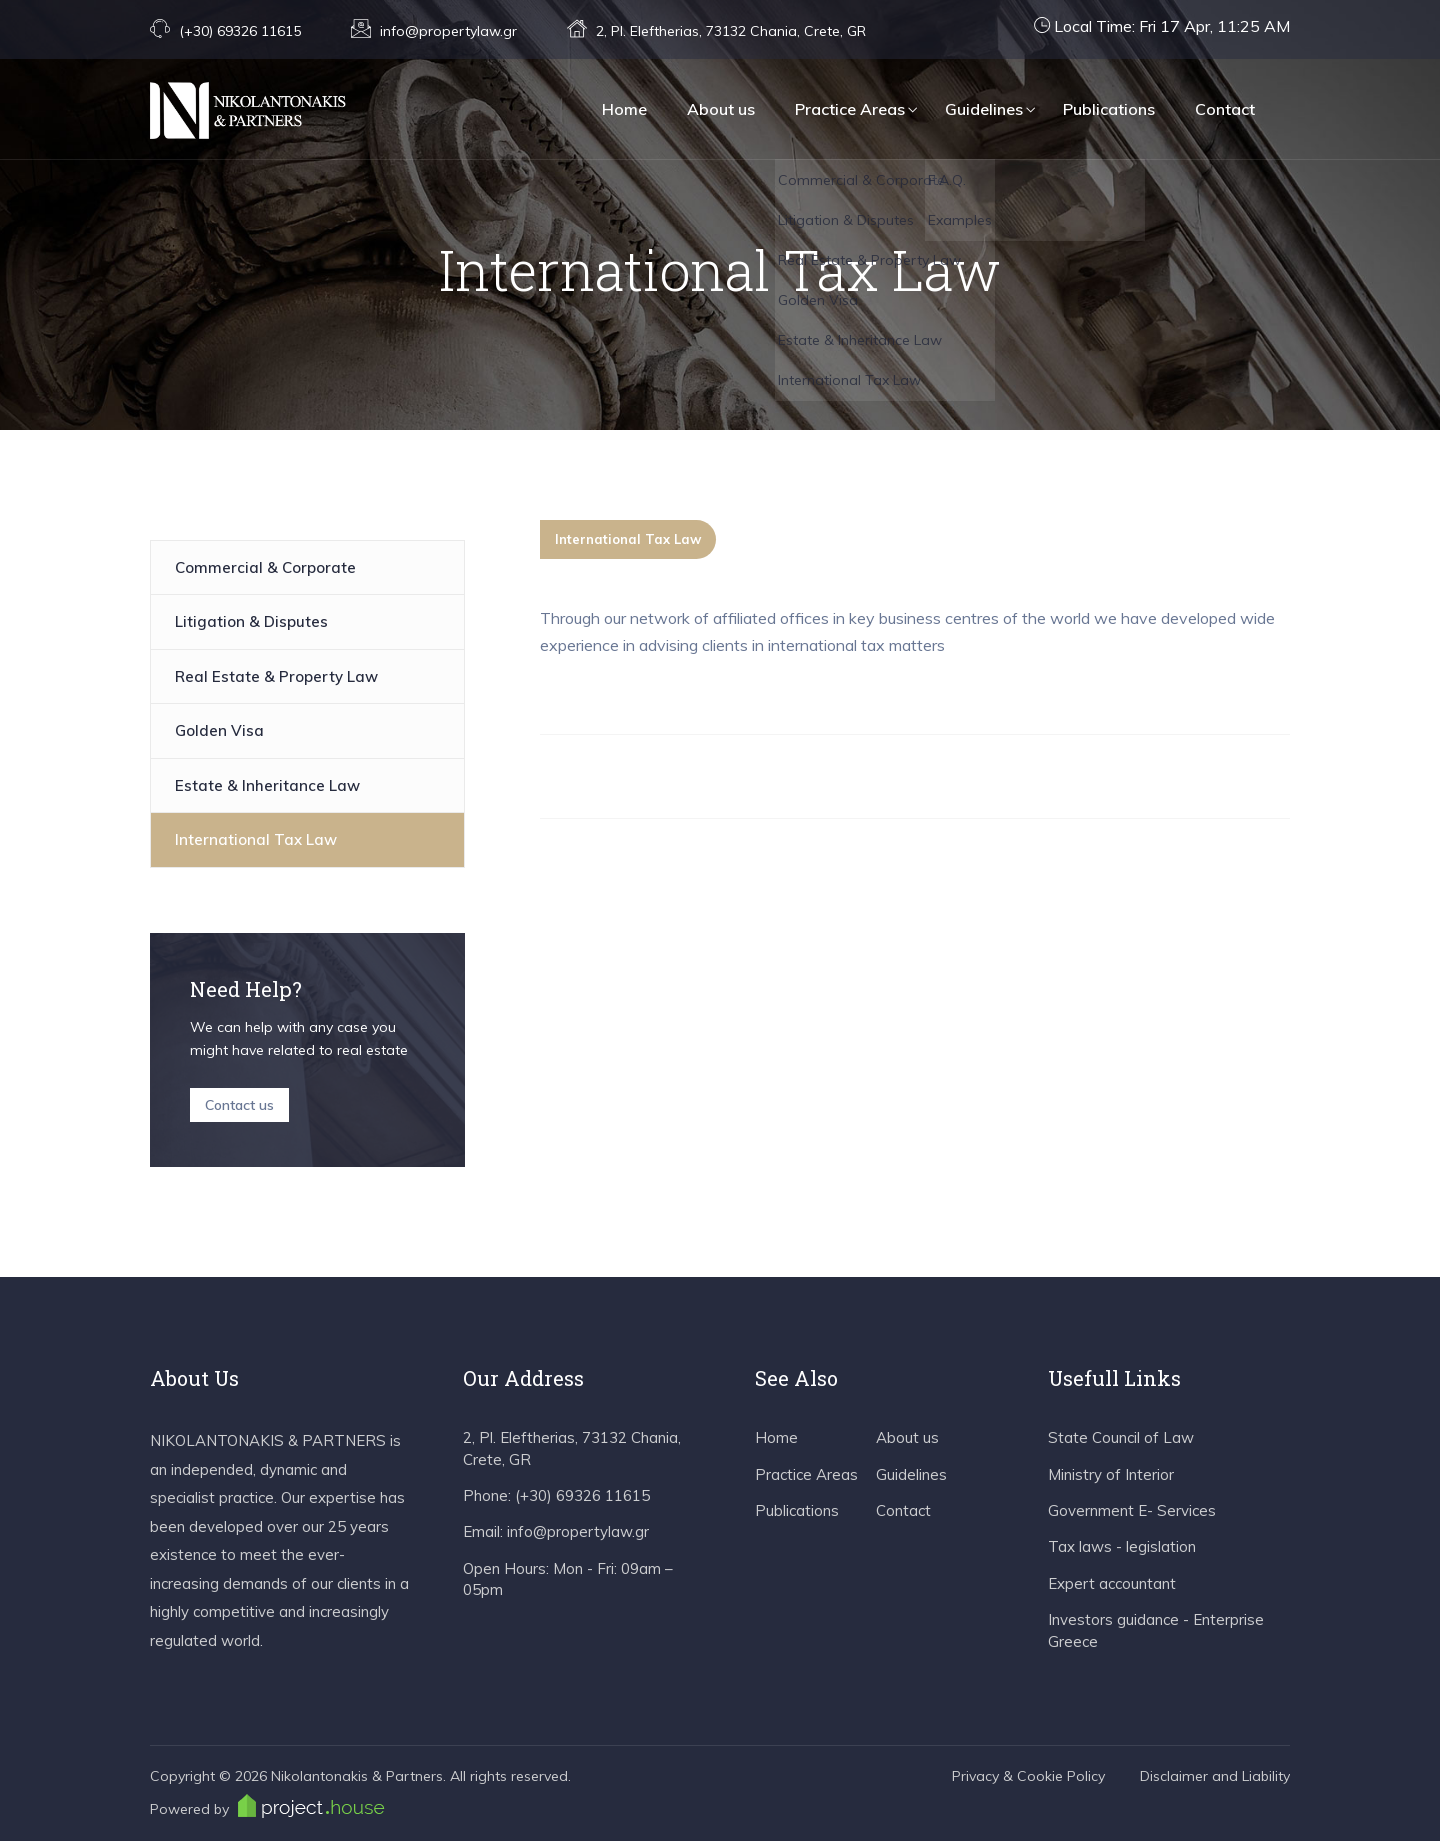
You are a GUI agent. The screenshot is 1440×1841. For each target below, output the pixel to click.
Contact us (239, 1105)
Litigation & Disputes (251, 621)
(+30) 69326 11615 (240, 31)
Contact (1225, 109)
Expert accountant (1112, 1583)
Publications (1109, 109)
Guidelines (984, 109)
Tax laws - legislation (1122, 1546)
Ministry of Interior (1111, 1474)
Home (624, 109)
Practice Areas (850, 109)
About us (721, 109)
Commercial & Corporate (265, 567)
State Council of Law (1121, 1437)
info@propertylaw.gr (448, 31)
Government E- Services (1132, 1510)
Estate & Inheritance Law (267, 785)
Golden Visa (219, 730)
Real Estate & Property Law (276, 676)
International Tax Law (256, 839)
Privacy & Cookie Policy (1028, 1776)
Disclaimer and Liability (1215, 1776)
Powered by (267, 1806)
